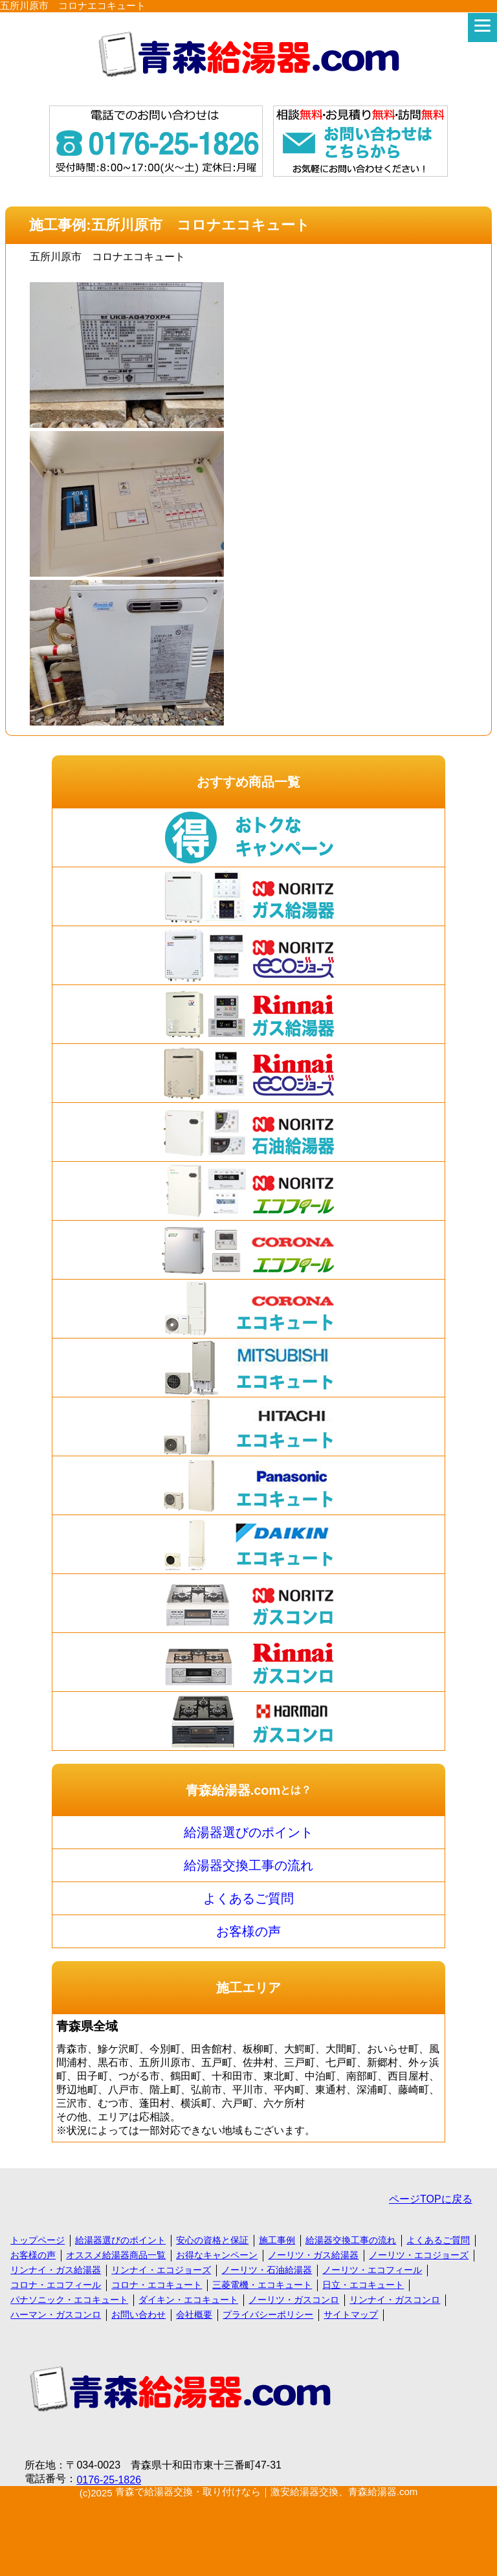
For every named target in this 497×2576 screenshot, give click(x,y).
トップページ (37, 2240)
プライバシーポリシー (268, 2314)
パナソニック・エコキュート (69, 2299)
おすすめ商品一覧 (248, 782)
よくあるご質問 (248, 1898)
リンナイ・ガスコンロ (394, 2299)
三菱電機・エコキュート (262, 2285)
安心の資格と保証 (212, 2240)
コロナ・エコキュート (156, 2285)
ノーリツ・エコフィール (372, 2270)
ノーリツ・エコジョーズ (419, 2255)
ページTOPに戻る (430, 2198)
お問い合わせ (138, 2314)
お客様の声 (248, 1931)
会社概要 (194, 2314)
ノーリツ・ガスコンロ (293, 2299)
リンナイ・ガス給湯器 (55, 2270)
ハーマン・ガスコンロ (55, 2314)
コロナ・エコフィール (55, 2285)
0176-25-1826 (108, 2479)
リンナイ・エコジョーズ (161, 2270)
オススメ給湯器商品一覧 (116, 2255)
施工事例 (277, 2240)
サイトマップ (351, 2314)
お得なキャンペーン (217, 2255)
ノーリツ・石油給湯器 (266, 2270)
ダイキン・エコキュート (188, 2299)
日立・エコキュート (363, 2285)
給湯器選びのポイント (248, 1832)
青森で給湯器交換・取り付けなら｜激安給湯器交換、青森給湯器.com (266, 2491)
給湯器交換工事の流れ (248, 1865)
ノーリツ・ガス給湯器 (313, 2255)
